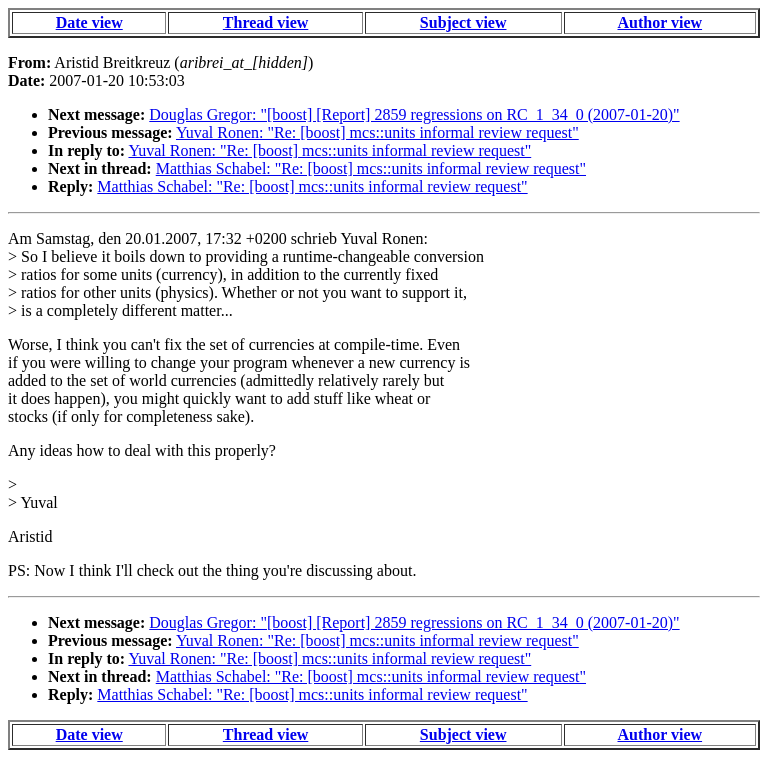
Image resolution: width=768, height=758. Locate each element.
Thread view (265, 22)
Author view (660, 22)
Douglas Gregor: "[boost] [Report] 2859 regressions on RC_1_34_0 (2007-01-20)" (414, 114)
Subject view (463, 22)
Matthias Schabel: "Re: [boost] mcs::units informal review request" (371, 168)
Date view (89, 22)
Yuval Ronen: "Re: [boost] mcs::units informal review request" (377, 132)
